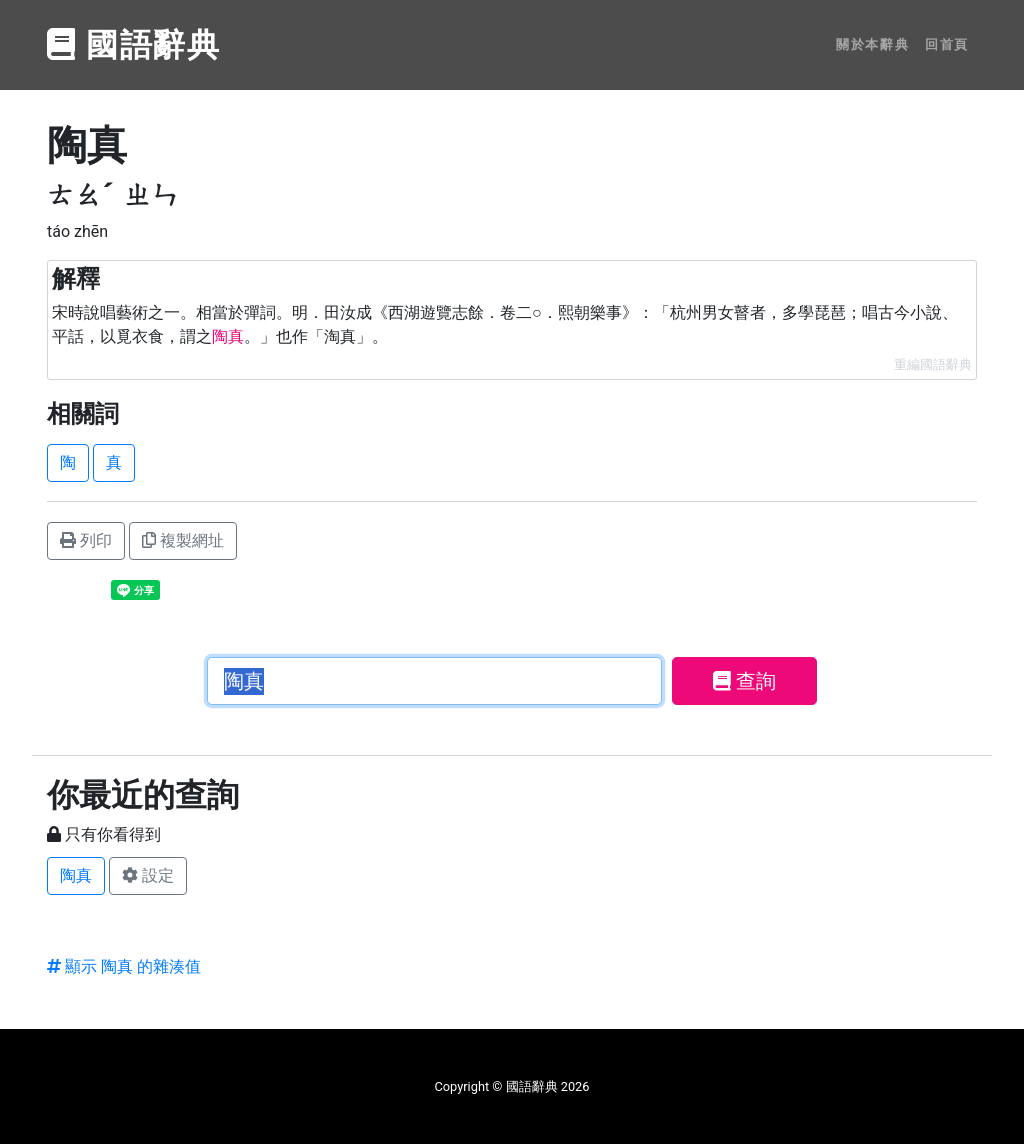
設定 (148, 875)
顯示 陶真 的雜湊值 (124, 966)
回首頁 (947, 44)
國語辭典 (134, 45)
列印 (86, 540)
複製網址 (183, 540)
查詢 (744, 681)
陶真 (76, 875)
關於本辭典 (872, 44)
